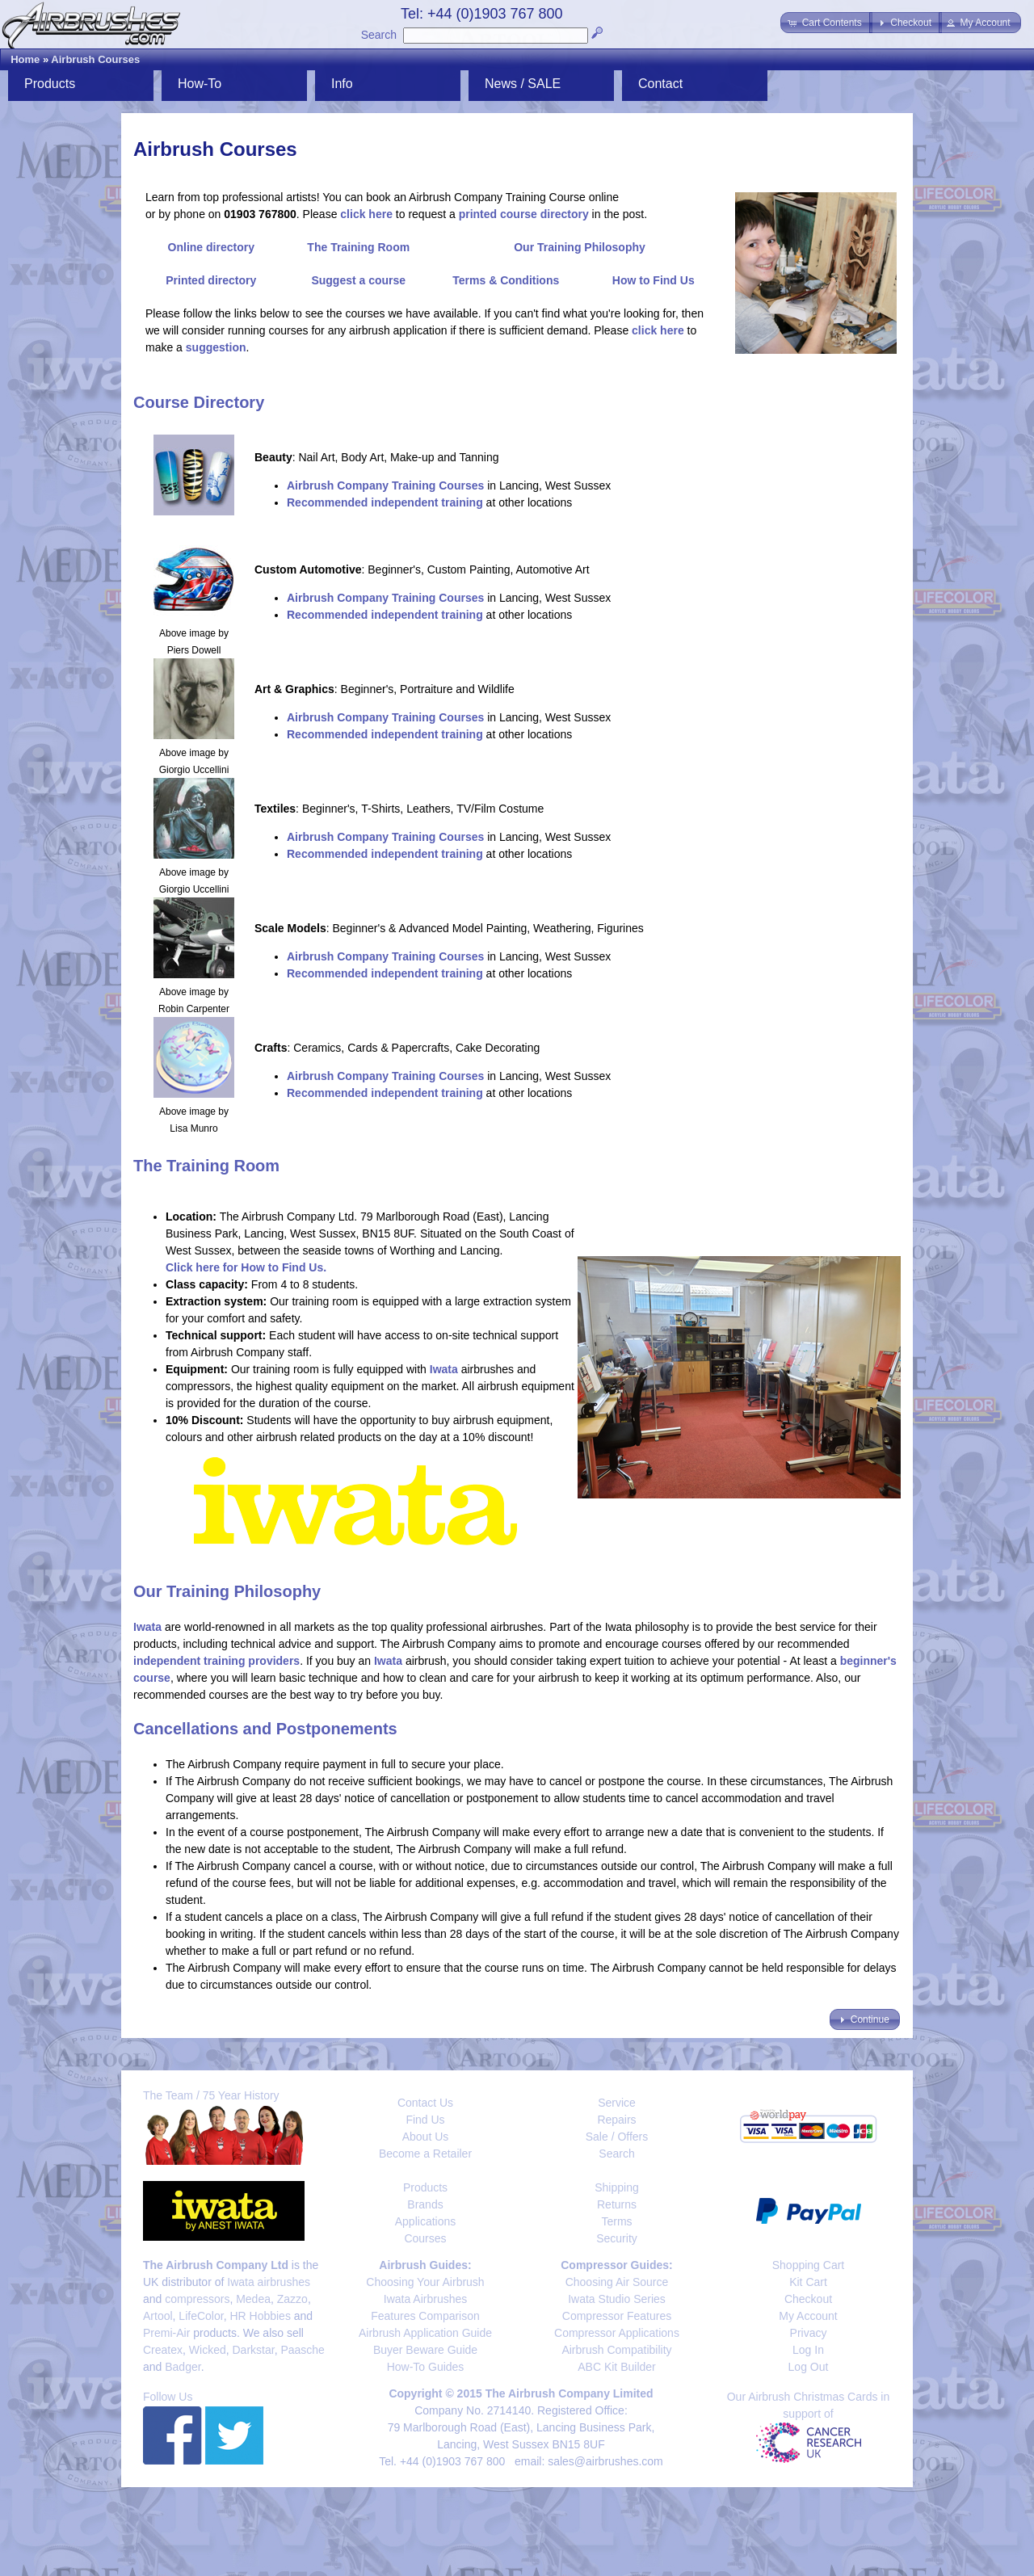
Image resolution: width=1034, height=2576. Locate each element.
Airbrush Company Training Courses (385, 485)
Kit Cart (808, 2282)
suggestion (216, 347)
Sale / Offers (617, 2136)
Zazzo (292, 2298)
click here (366, 214)
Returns (617, 2204)
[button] (826, 22)
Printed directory (211, 280)
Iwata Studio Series (617, 2298)
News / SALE (523, 83)
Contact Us (425, 2102)
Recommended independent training (385, 502)
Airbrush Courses (95, 59)
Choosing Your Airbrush (425, 2282)
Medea (253, 2298)
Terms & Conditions (505, 280)
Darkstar (254, 2349)
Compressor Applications (616, 2332)
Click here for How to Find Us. (246, 1267)
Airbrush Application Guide (425, 2332)
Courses (425, 2238)
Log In (808, 2349)
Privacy (808, 2332)
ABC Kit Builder (616, 2366)
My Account (808, 2315)
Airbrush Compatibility (616, 2349)
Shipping (617, 2187)
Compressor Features (616, 2315)
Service (617, 2102)
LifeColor (201, 2315)
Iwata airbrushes (268, 2282)
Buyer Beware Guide (425, 2349)
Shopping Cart (808, 2265)
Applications (425, 2221)
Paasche (302, 2349)
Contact (660, 83)
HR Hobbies (259, 2315)
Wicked (207, 2349)
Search (379, 34)
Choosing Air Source (617, 2282)
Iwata (444, 1369)
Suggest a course (358, 280)
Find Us (425, 2119)
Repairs (616, 2119)
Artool (158, 2315)
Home (25, 59)
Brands (425, 2204)
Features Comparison (425, 2315)
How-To (199, 83)
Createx (163, 2349)
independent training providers (216, 1660)
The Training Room (358, 247)
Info (342, 83)
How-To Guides (425, 2366)
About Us (425, 2136)
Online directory (211, 247)
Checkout (808, 2298)
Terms (616, 2221)
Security (616, 2238)
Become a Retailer (425, 2153)
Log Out (808, 2366)
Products (49, 83)
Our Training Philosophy (579, 247)
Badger (182, 2366)
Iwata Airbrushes (426, 2298)
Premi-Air (166, 2332)
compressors (197, 2298)
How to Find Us (653, 280)
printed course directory (524, 214)
